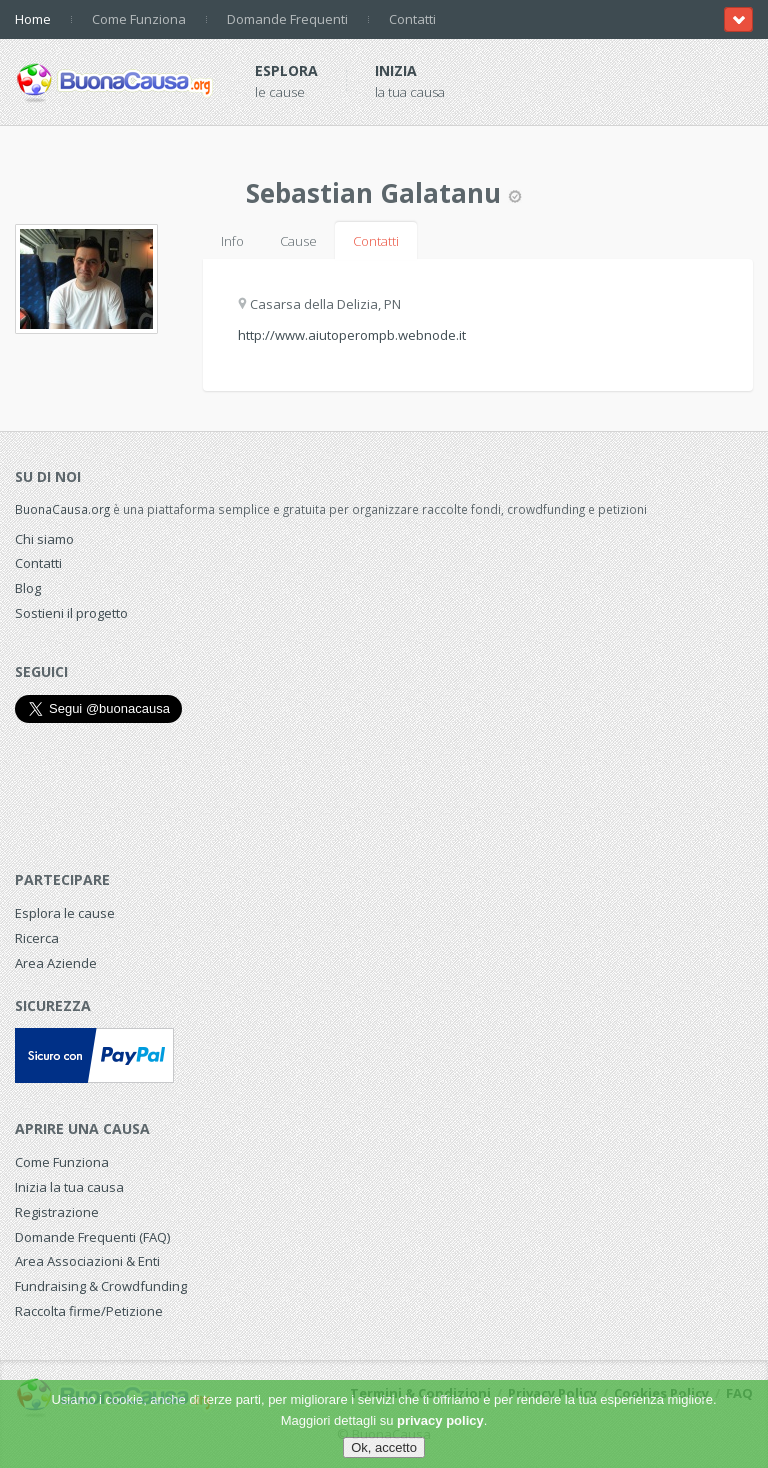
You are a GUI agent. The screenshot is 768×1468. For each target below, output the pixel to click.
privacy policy (440, 1420)
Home (33, 19)
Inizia (396, 70)
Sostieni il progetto (71, 613)
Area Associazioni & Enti (87, 1261)
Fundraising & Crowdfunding (101, 1286)
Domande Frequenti (287, 19)
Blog (28, 588)
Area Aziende (56, 963)
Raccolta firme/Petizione (89, 1311)
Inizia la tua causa (69, 1187)
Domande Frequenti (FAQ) (92, 1237)
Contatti (412, 19)
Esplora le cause (65, 913)
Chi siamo (44, 539)
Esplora (286, 70)
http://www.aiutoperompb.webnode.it (352, 335)
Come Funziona (139, 19)
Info (232, 241)
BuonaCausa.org (62, 509)
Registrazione (57, 1212)
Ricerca (37, 938)
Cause (298, 241)
